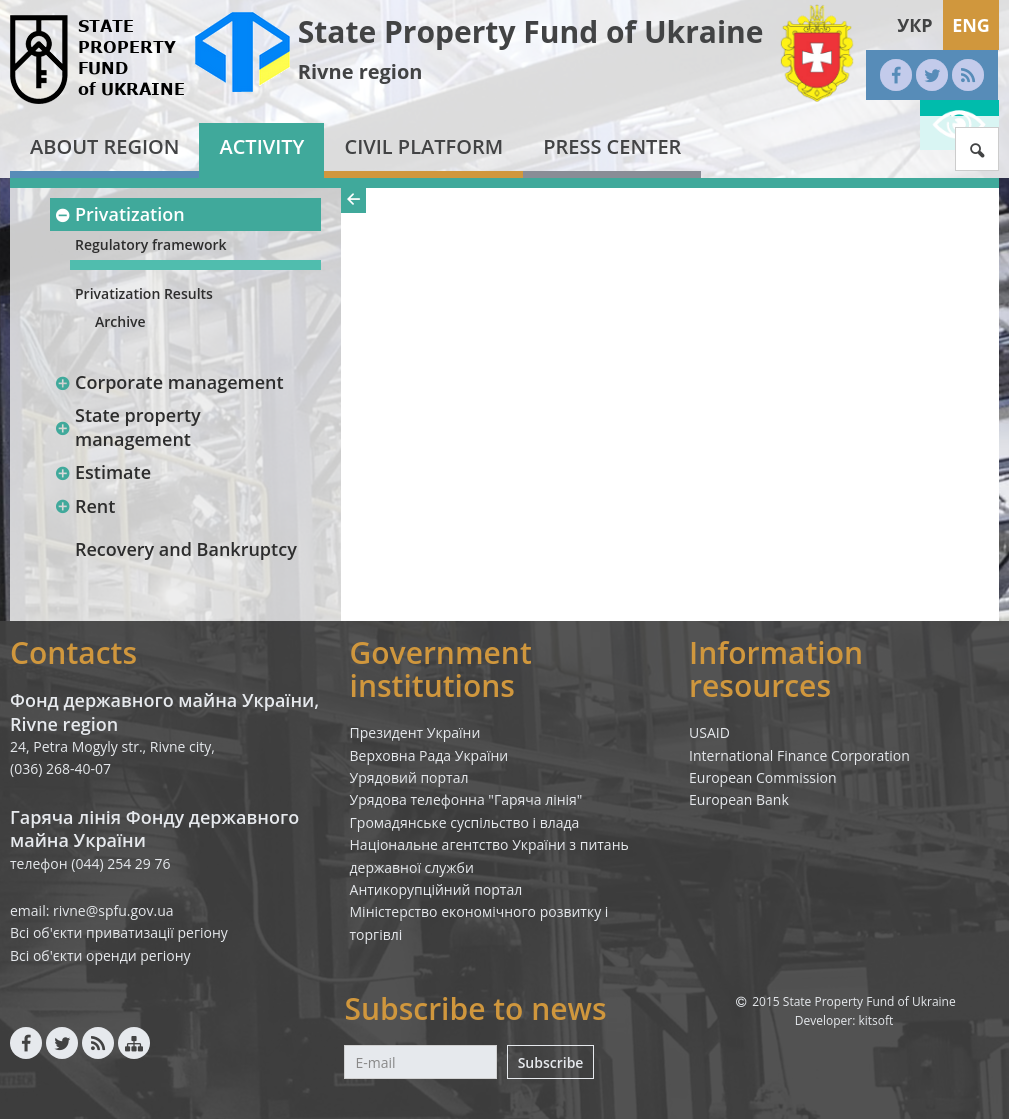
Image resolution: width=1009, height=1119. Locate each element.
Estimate (102, 472)
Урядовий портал (409, 777)
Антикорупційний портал (436, 889)
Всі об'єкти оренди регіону (100, 955)
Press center (612, 146)
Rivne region (360, 71)
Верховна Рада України (429, 755)
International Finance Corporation (799, 755)
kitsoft (875, 1020)
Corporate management (169, 382)
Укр (914, 25)
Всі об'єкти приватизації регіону (119, 932)
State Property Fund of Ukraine (531, 31)
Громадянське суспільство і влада (465, 822)
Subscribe (551, 1062)
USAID (709, 732)
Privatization (119, 214)
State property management (127, 426)
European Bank (739, 799)
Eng (971, 25)
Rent (84, 506)
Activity (261, 146)
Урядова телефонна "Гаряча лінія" (466, 799)
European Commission (763, 777)
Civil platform (423, 146)
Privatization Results (144, 293)
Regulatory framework (151, 244)
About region (104, 146)
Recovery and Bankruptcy (186, 549)
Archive (120, 321)
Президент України (415, 732)
